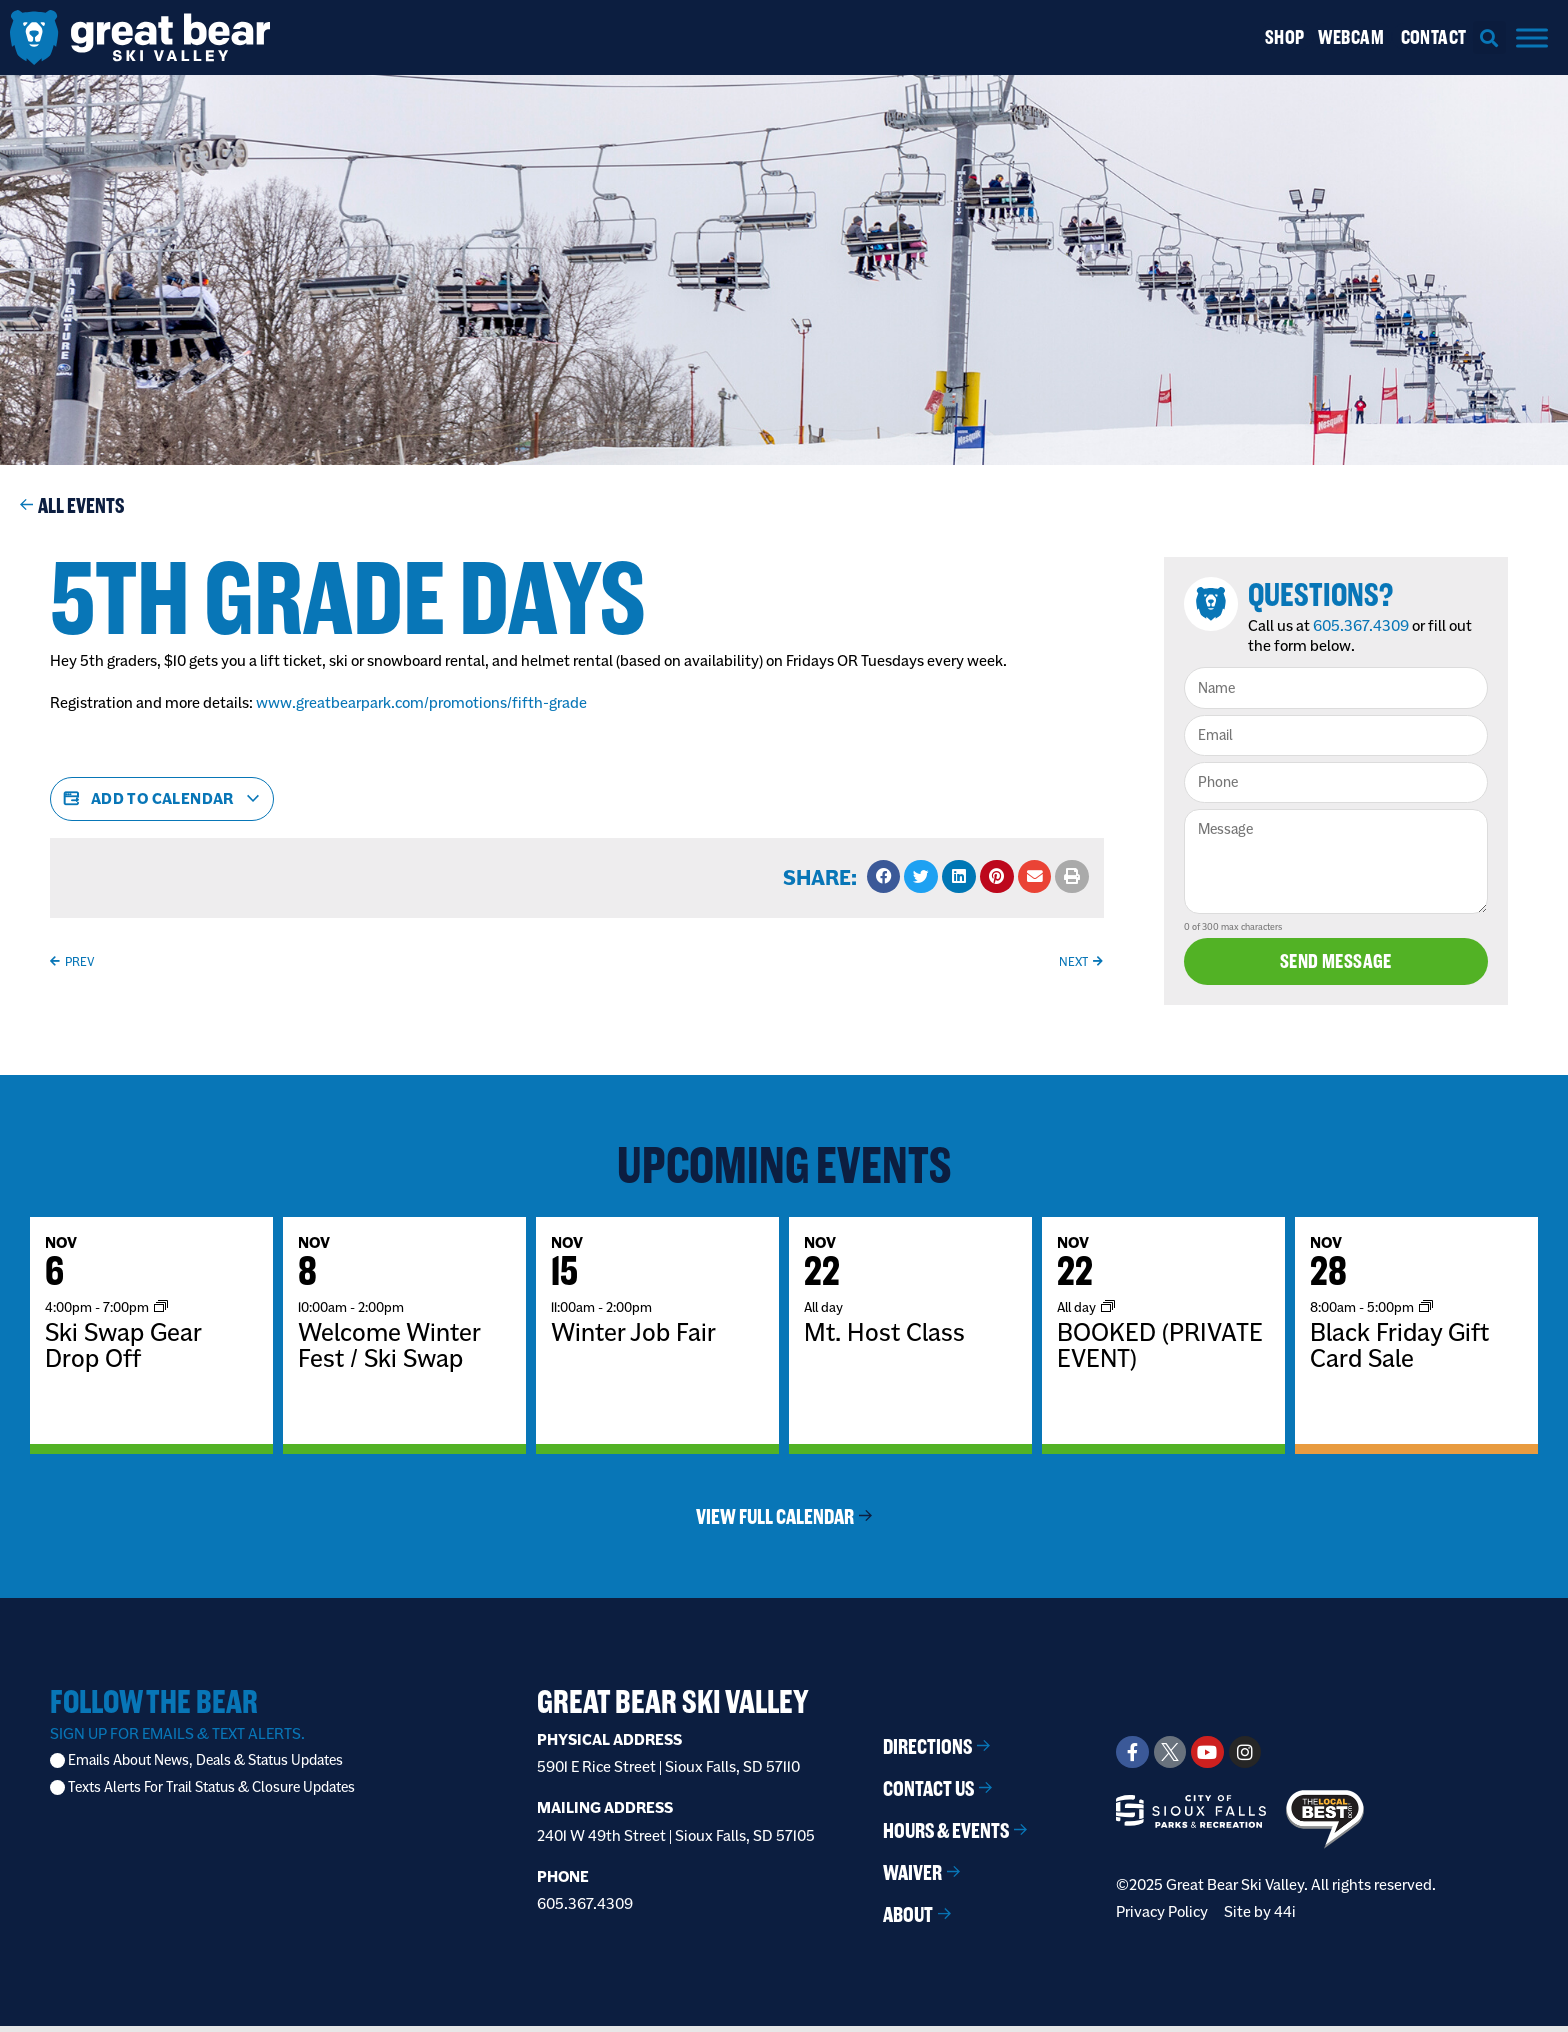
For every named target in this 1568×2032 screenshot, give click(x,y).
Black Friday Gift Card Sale (1399, 1352)
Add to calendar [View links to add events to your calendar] (162, 799)
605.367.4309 (1369, 625)
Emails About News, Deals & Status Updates (205, 1767)
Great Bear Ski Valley (673, 1708)
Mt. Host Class (884, 1339)
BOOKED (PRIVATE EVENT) (1160, 1352)
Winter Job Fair (633, 1339)
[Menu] (1532, 37)
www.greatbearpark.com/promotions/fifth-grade (421, 702)
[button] (1489, 37)
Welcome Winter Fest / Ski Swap (389, 1352)
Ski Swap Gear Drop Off (123, 1352)
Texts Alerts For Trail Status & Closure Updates (211, 1794)
